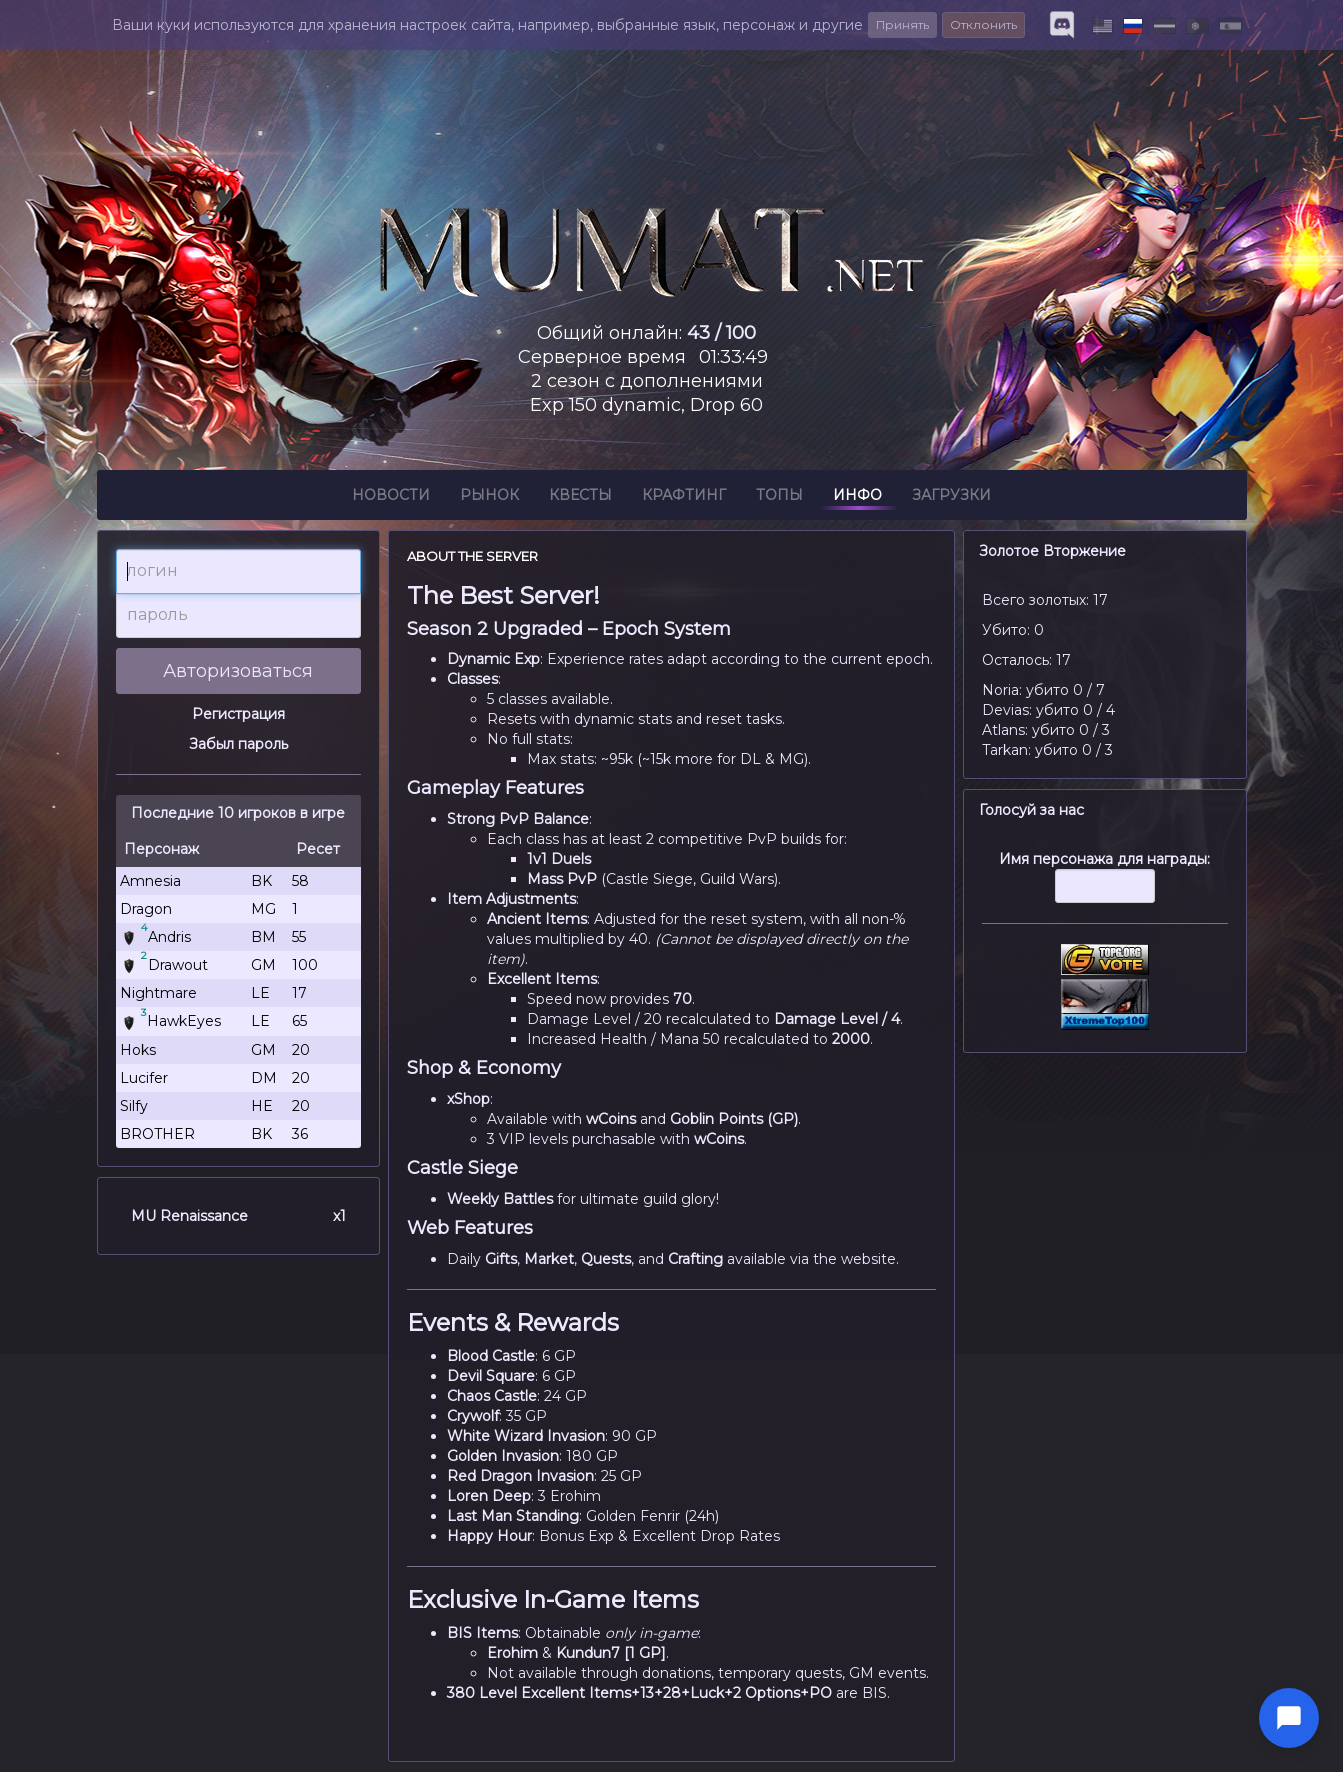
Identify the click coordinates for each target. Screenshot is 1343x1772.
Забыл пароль (238, 744)
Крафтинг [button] (684, 498)
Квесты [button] (580, 498)
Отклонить (983, 24)
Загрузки (951, 498)
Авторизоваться (238, 671)
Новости (391, 498)
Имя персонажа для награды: (1105, 887)
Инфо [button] (857, 498)
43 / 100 (721, 333)
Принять (902, 24)
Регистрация (238, 714)
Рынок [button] (489, 498)
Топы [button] (779, 498)
